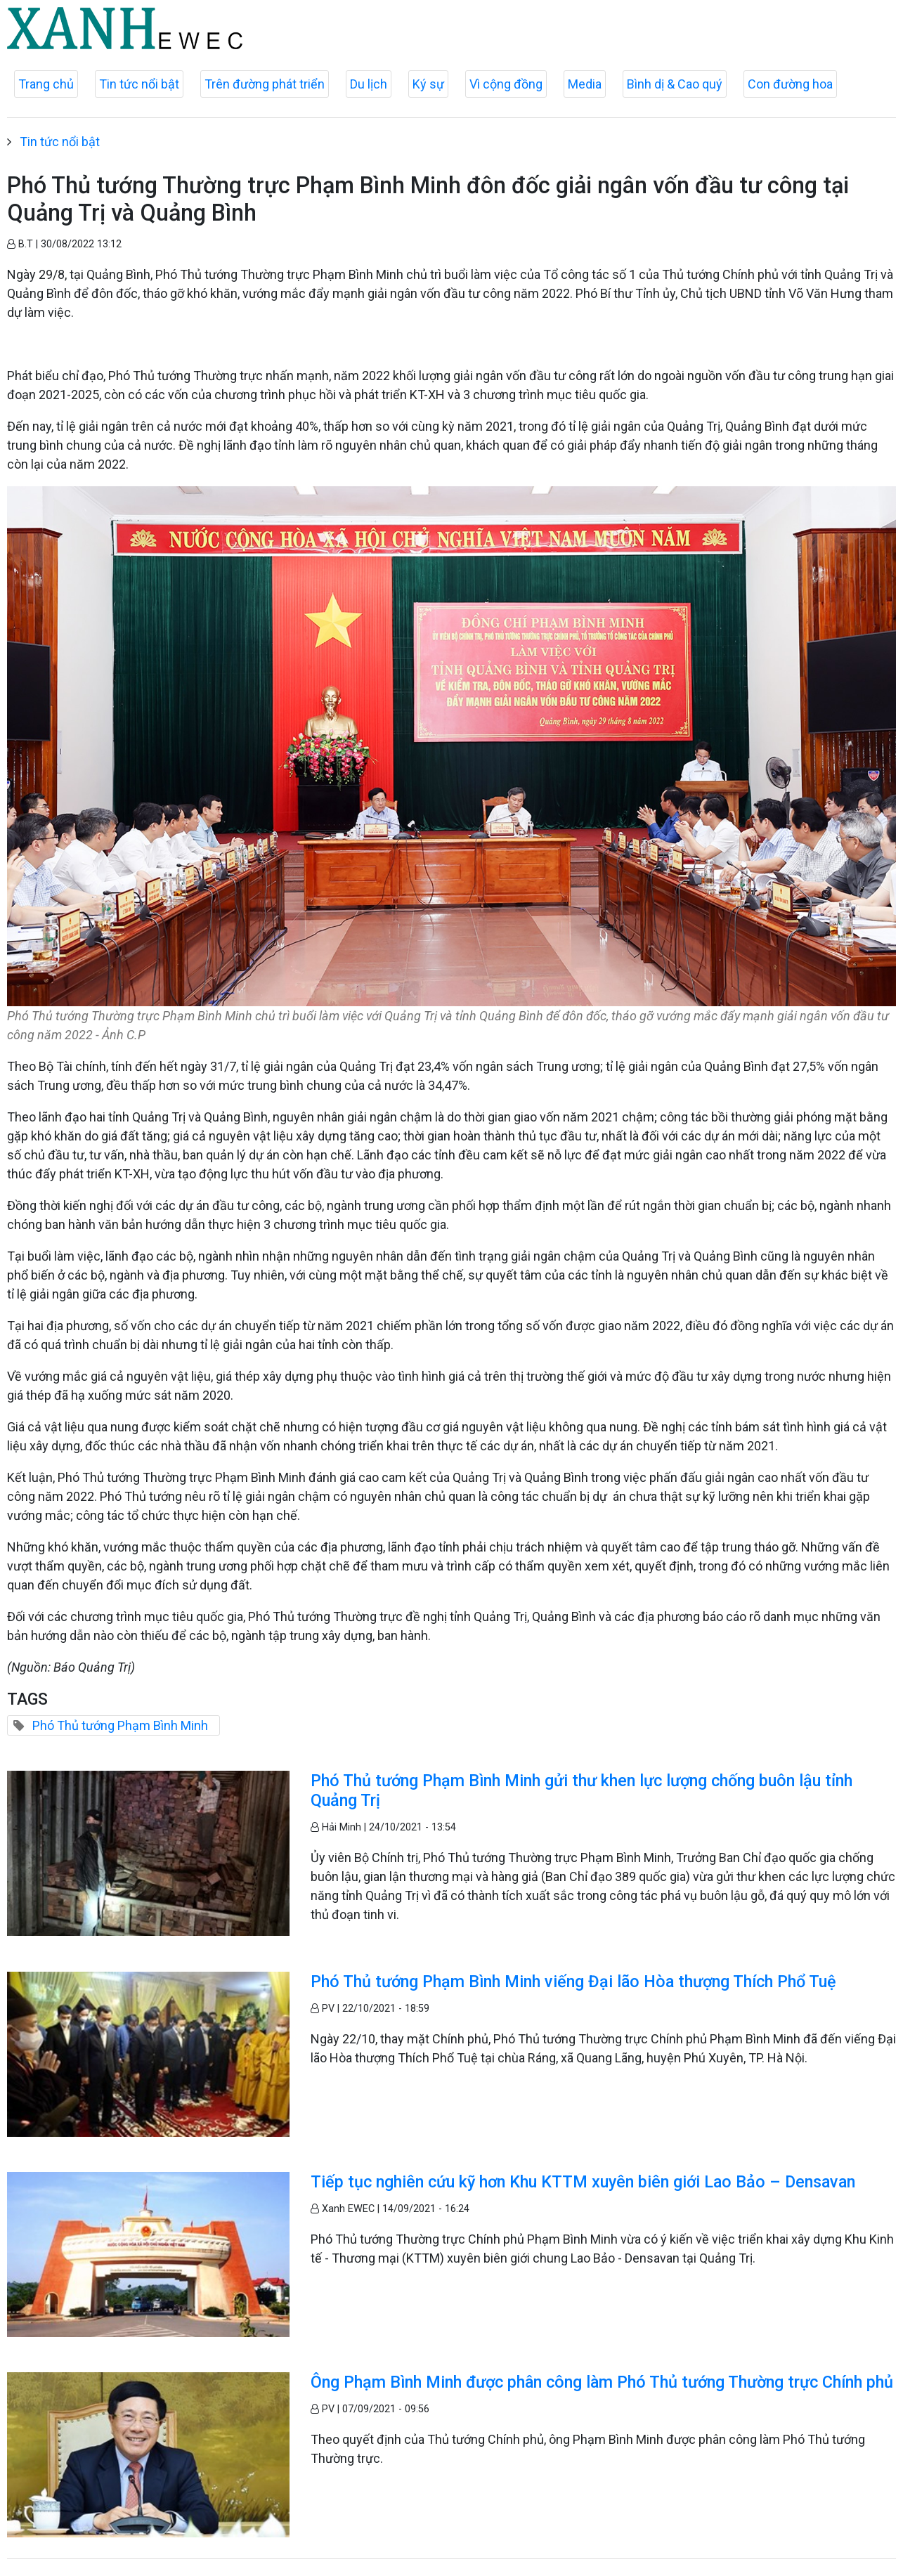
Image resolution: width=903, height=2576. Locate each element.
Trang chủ (46, 84)
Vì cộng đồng (506, 84)
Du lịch (368, 84)
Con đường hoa (790, 84)
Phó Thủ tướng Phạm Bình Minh (120, 1725)
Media (585, 84)
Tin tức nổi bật (139, 84)
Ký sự (428, 84)
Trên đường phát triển (264, 84)
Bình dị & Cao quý (674, 84)
